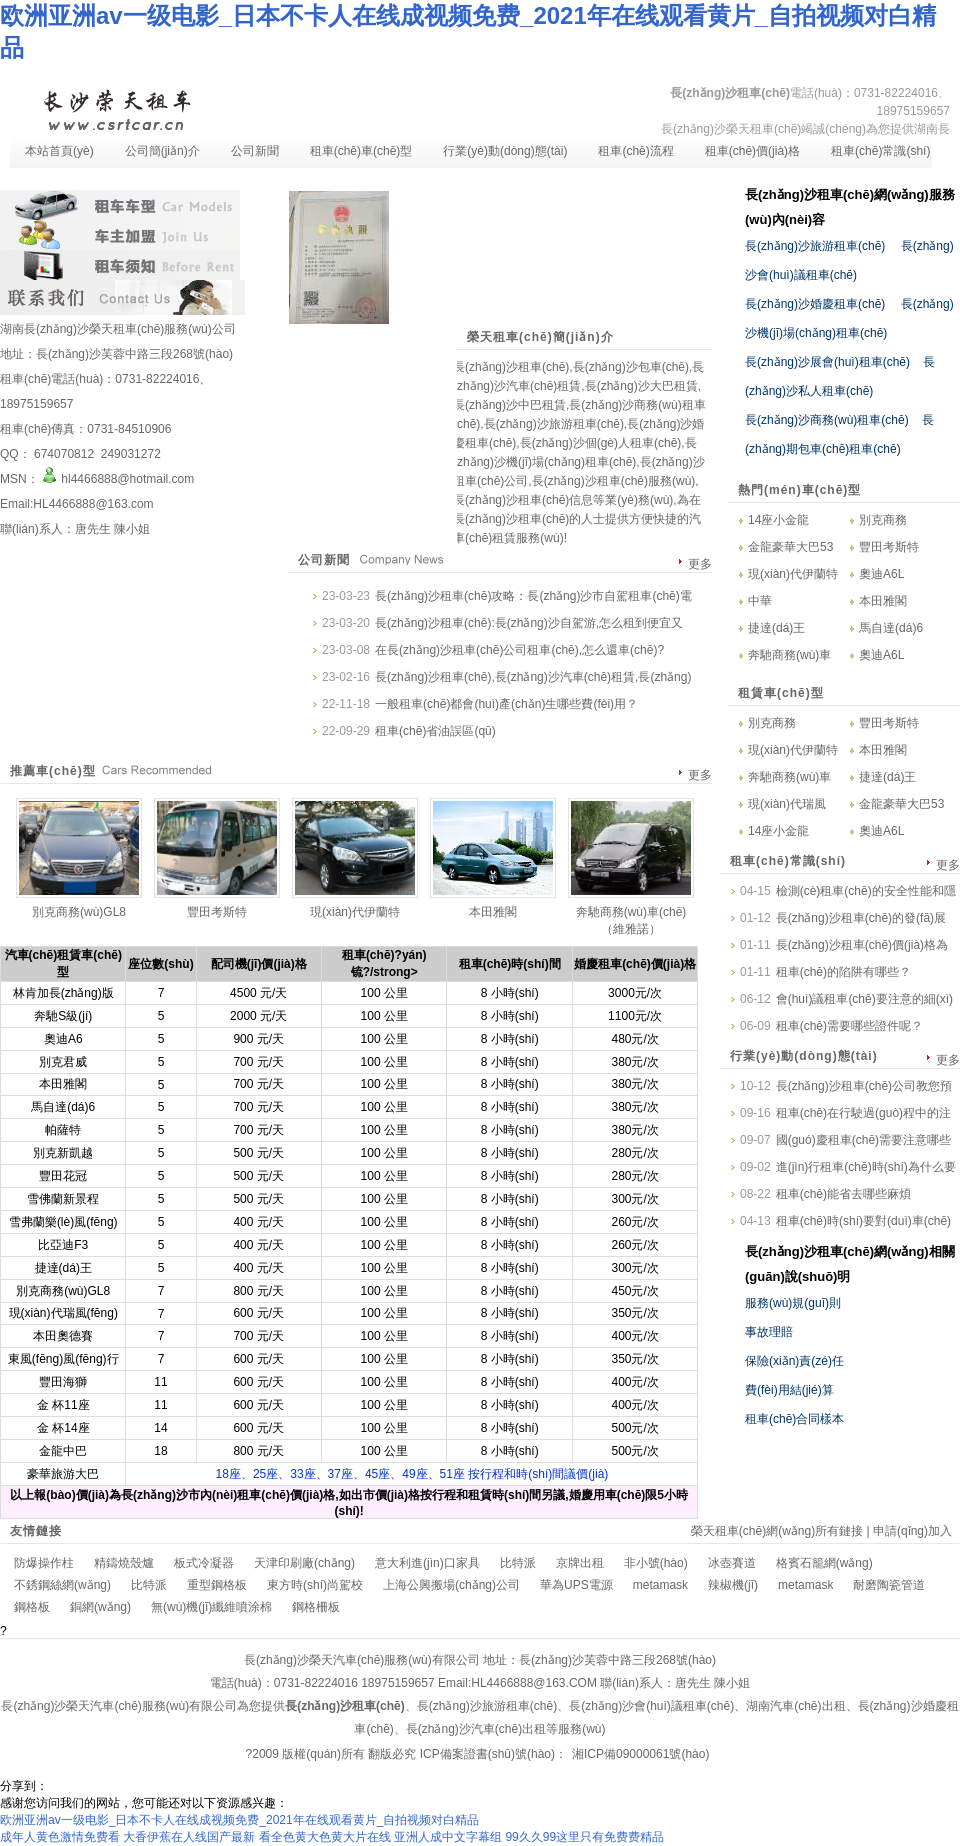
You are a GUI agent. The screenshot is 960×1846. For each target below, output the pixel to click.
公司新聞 (255, 151)
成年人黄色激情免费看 (60, 1837)
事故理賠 (769, 1332)
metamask (660, 1585)
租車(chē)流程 (635, 151)
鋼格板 (32, 1607)
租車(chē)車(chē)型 (361, 151)
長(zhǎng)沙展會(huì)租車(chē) (827, 362)
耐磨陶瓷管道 (889, 1585)
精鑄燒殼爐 (124, 1563)
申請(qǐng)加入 (912, 1531)
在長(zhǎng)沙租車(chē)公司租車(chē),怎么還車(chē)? (519, 650)
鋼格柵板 (316, 1607)
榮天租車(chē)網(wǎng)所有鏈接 (777, 1531)
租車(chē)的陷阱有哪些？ (843, 972)
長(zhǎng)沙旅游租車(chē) (815, 246)
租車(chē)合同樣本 (794, 1419)
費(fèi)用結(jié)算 (789, 1390)
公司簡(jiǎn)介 (162, 151)
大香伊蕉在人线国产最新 (189, 1837)
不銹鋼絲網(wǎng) (62, 1585)
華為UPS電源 (576, 1585)
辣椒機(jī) (733, 1585)
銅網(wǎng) (100, 1607)
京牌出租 (580, 1563)
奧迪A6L (881, 574)
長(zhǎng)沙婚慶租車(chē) (815, 304)
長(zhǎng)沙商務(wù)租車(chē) (827, 420)
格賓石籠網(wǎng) (824, 1563)
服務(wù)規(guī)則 (793, 1303)
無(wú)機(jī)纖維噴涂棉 (211, 1607)
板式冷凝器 (204, 1563)
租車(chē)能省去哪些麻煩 (843, 1194)
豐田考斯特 (889, 547)
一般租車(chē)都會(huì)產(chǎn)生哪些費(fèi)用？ (506, 704)
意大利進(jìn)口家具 (427, 1563)
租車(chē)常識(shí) (880, 151)
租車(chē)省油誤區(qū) (435, 731)
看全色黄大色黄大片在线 (325, 1837)
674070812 (64, 454)
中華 (760, 601)
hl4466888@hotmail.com (117, 479)
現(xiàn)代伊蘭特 (793, 574)
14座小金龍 (778, 520)
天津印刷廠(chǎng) (304, 1563)
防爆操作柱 (44, 1563)
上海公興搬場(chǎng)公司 (451, 1585)
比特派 (518, 1563)
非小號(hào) (656, 1563)
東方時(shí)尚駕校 (315, 1585)
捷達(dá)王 (776, 628)
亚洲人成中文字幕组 (448, 1837)
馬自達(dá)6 (891, 628)
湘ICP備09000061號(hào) (640, 1754)
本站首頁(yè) (59, 151)
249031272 (128, 454)
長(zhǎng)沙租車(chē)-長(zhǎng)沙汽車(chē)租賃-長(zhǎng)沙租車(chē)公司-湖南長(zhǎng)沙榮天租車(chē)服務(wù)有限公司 (116, 108)
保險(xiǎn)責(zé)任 (794, 1361)
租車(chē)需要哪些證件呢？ (849, 1026)
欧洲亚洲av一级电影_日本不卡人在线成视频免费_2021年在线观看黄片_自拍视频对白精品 (239, 1820)
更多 (700, 564)
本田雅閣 (883, 601)
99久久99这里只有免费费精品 (584, 1837)
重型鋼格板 (217, 1585)
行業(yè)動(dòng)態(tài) (505, 151)
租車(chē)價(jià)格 (752, 151)
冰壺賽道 (732, 1563)
